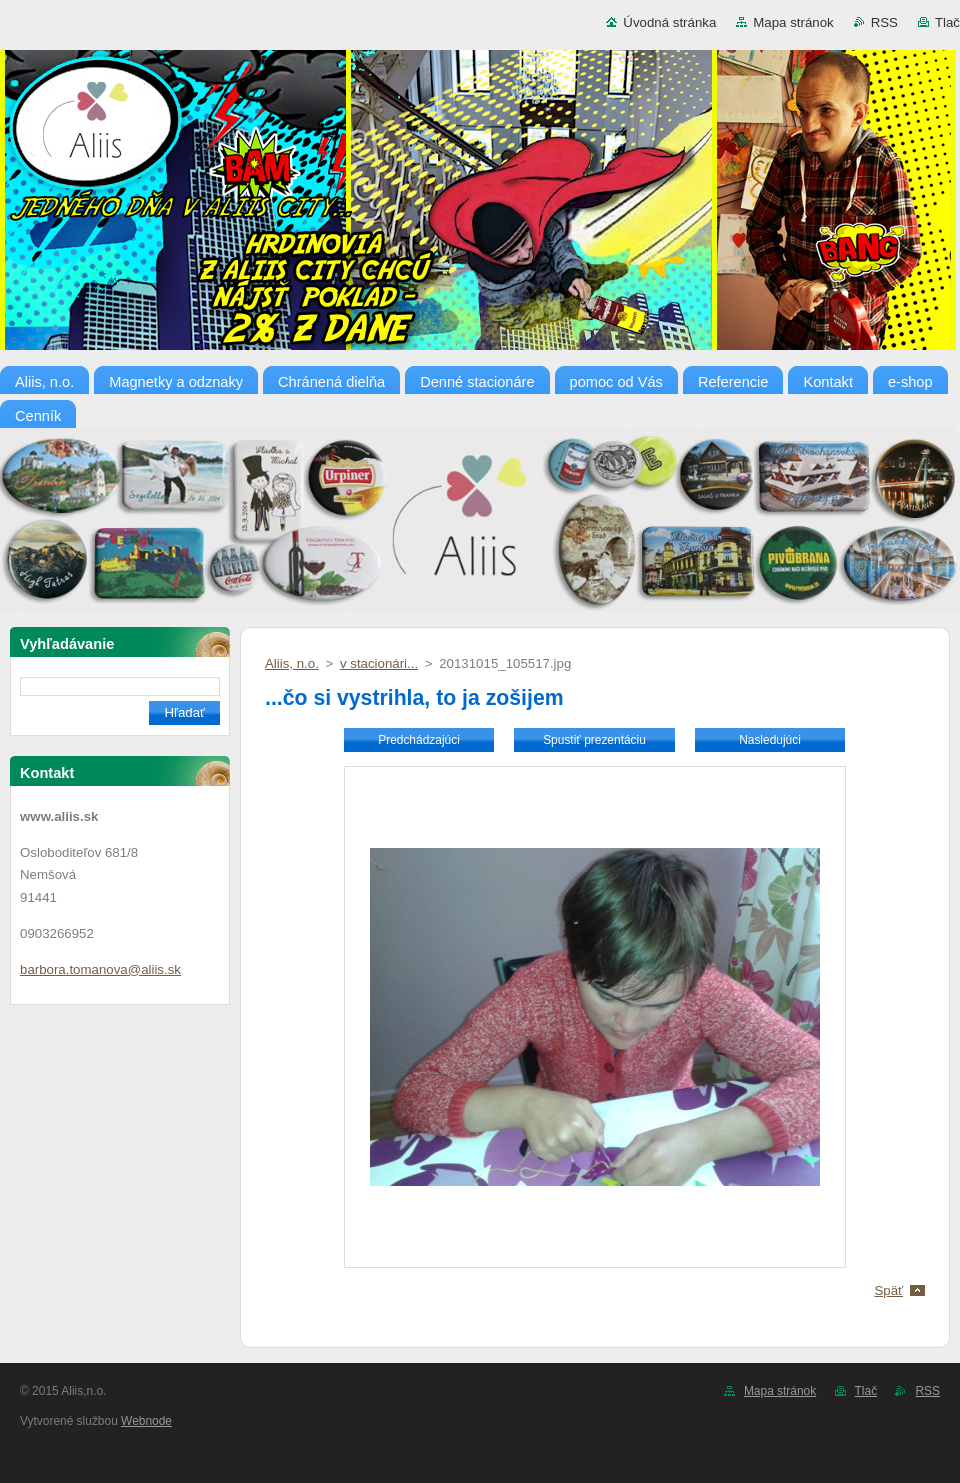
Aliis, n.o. (292, 663)
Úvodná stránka (669, 22)
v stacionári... (379, 663)
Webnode (146, 1421)
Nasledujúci (770, 740)
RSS (884, 22)
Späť (888, 1290)
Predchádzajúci (419, 740)
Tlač (947, 22)
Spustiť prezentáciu (594, 740)
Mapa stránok (793, 22)
